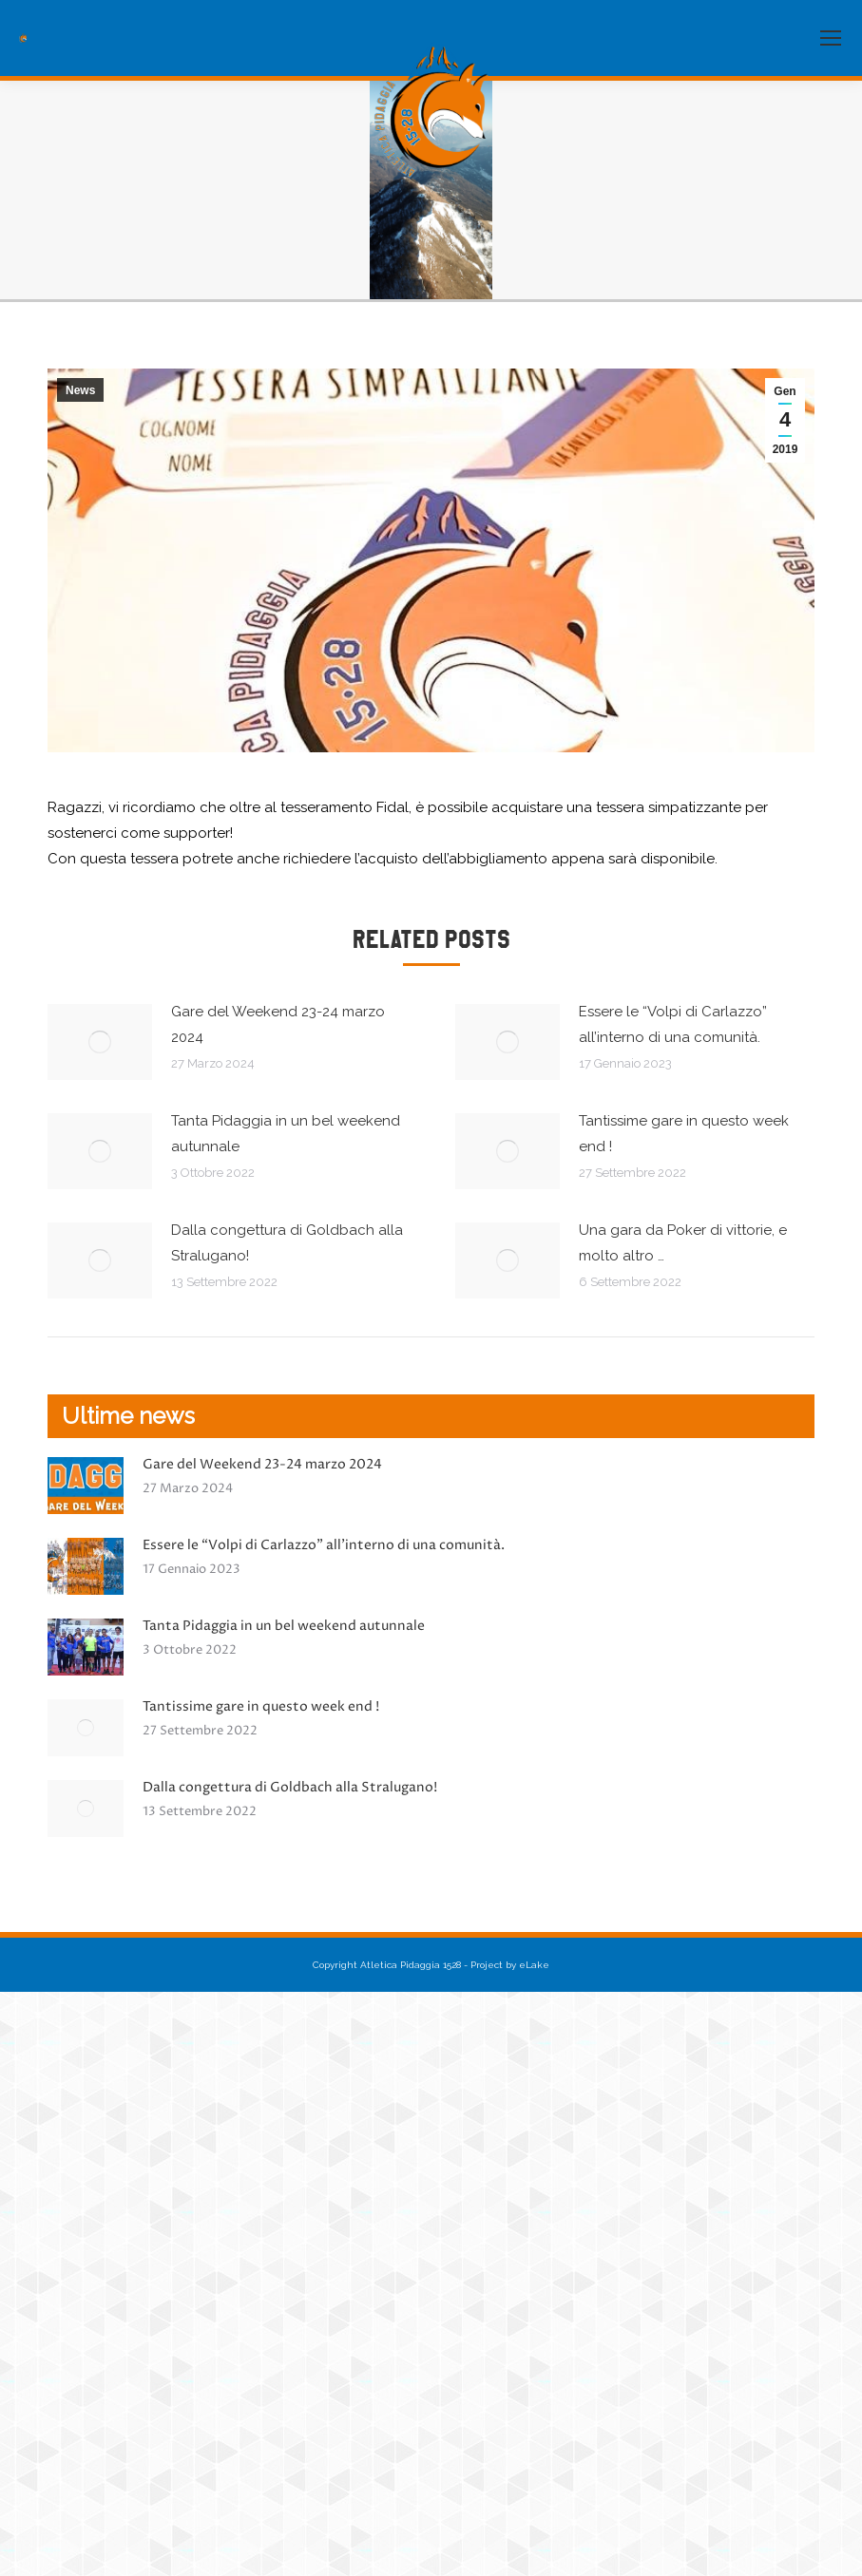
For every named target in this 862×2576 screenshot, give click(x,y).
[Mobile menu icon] (830, 38)
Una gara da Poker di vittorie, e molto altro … (683, 1243)
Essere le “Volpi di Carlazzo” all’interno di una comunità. (673, 1024)
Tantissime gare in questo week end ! (684, 1133)
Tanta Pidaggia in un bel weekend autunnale (285, 1133)
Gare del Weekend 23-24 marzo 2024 (278, 1024)
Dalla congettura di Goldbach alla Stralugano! (287, 1243)
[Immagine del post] (100, 1042)
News (80, 390)
